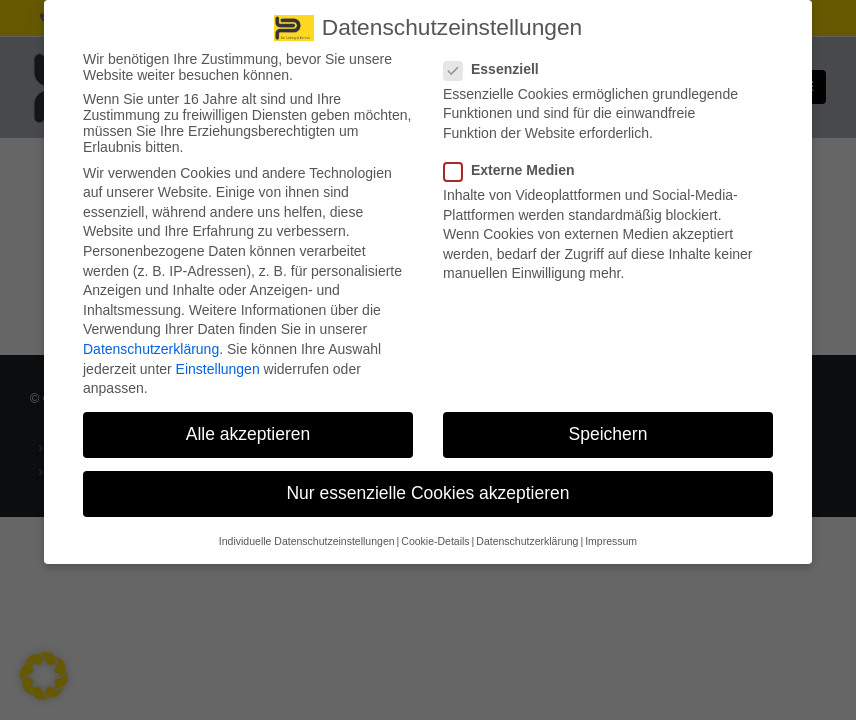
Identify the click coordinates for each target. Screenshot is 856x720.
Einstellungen (218, 357)
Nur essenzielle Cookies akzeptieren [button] (427, 482)
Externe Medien (515, 159)
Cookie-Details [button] (435, 529)
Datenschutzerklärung (151, 338)
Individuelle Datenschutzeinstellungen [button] (307, 529)
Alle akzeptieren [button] (248, 423)
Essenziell (497, 57)
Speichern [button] (608, 423)
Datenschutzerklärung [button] (527, 529)
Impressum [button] (611, 529)
